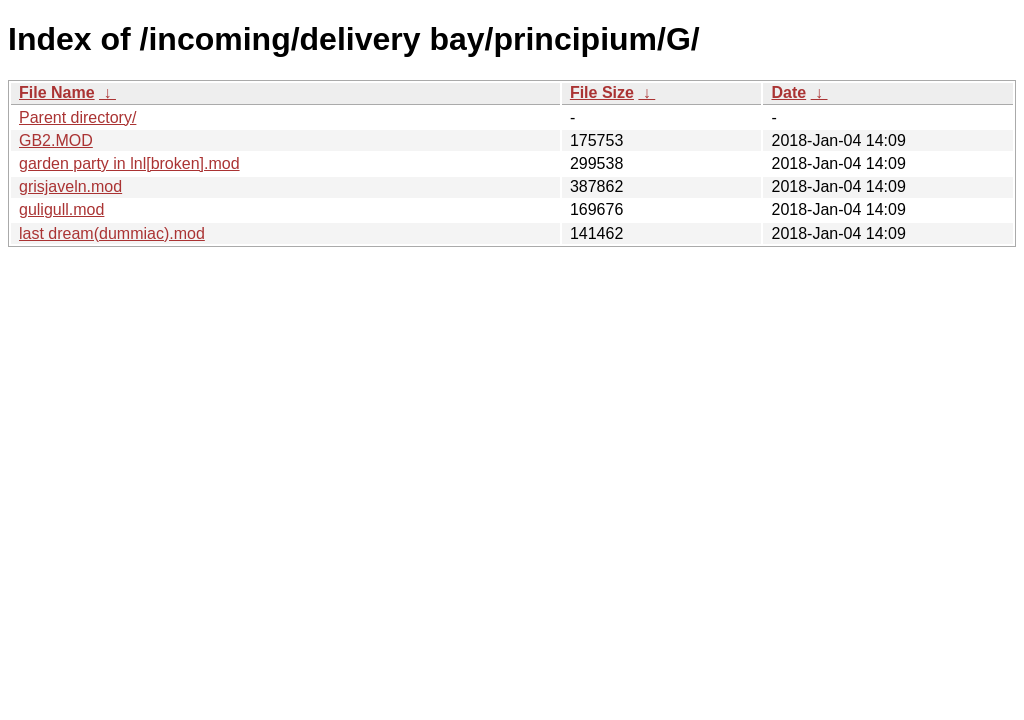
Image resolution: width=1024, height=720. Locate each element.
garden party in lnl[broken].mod (129, 163)
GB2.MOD (56, 140)
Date (788, 92)
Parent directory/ (77, 117)
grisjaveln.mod (70, 186)
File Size (602, 92)
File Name (57, 92)
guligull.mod (61, 209)
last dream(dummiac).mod (112, 233)
